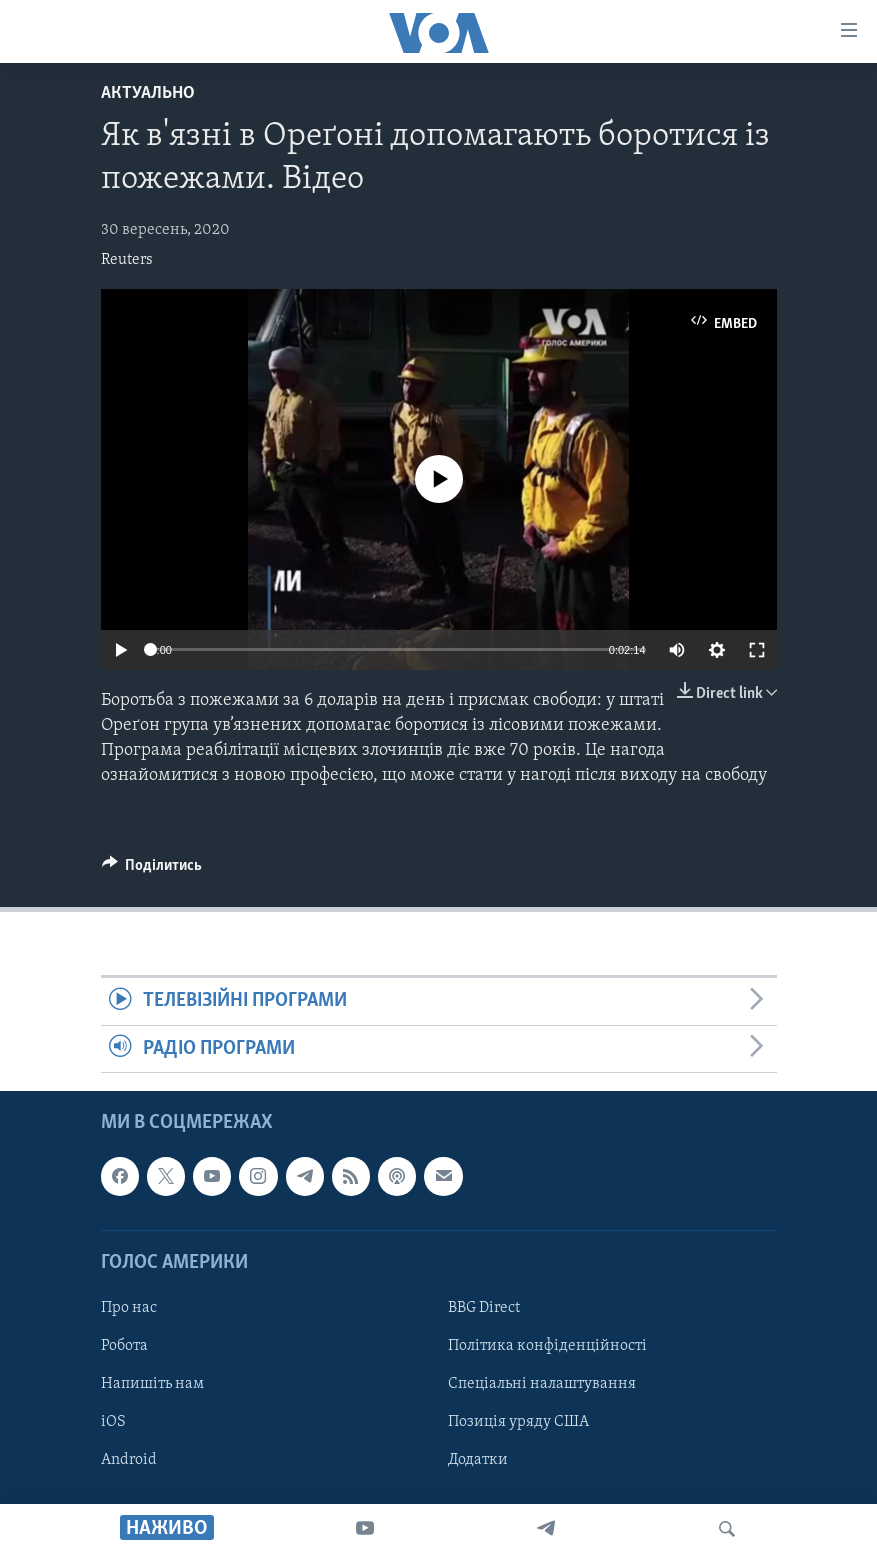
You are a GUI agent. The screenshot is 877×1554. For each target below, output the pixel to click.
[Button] (152, 870)
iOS (113, 1422)
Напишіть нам (152, 1384)
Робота (124, 1346)
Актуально (148, 93)
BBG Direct (484, 1308)
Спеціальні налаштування (542, 1384)
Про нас (129, 1308)
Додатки (478, 1460)
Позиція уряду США (518, 1422)
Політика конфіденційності (547, 1346)
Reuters (127, 260)
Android (129, 1460)
